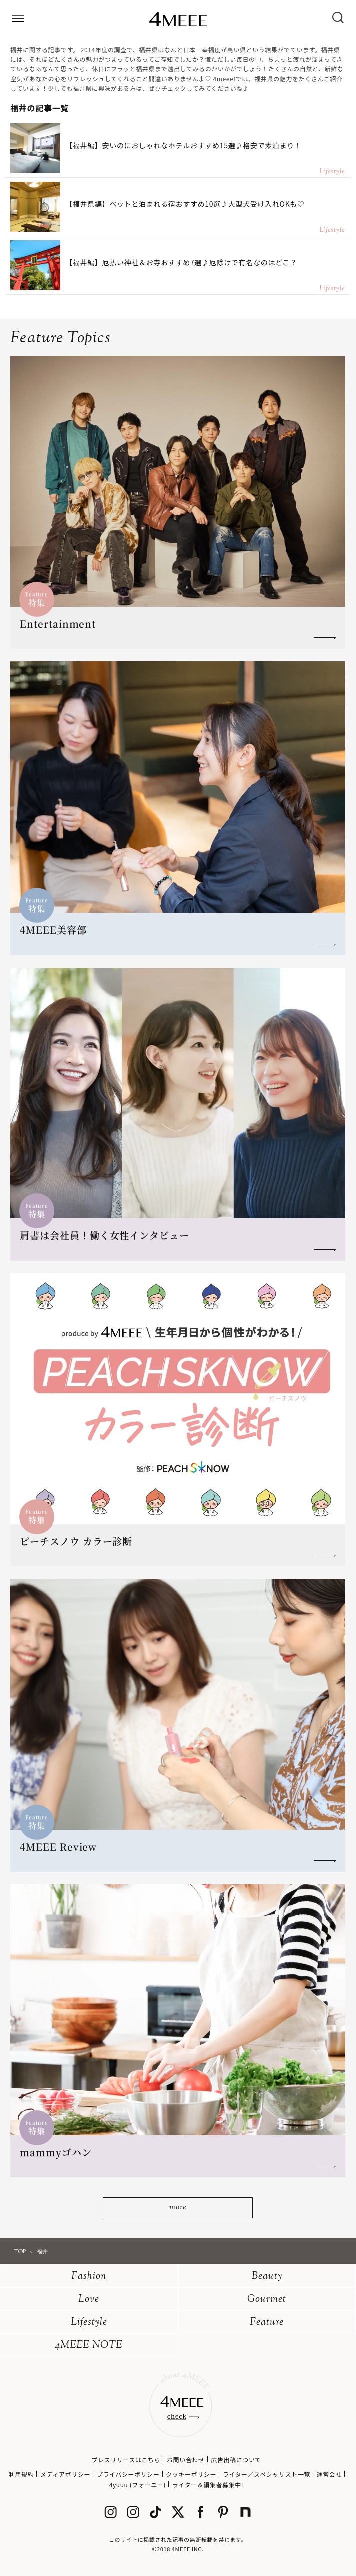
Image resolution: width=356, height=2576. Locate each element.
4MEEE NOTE (89, 2345)
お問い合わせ (186, 2459)
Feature (267, 2322)
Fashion (89, 2276)
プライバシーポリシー (128, 2474)
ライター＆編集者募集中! (208, 2484)
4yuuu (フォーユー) (138, 2484)
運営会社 (329, 2474)
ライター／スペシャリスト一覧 (266, 2474)
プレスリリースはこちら (126, 2459)
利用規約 (21, 2474)
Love (89, 2299)
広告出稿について (236, 2459)
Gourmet (267, 2299)
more (178, 2207)
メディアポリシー (65, 2474)
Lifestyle (89, 2322)
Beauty (267, 2276)
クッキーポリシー (191, 2474)
